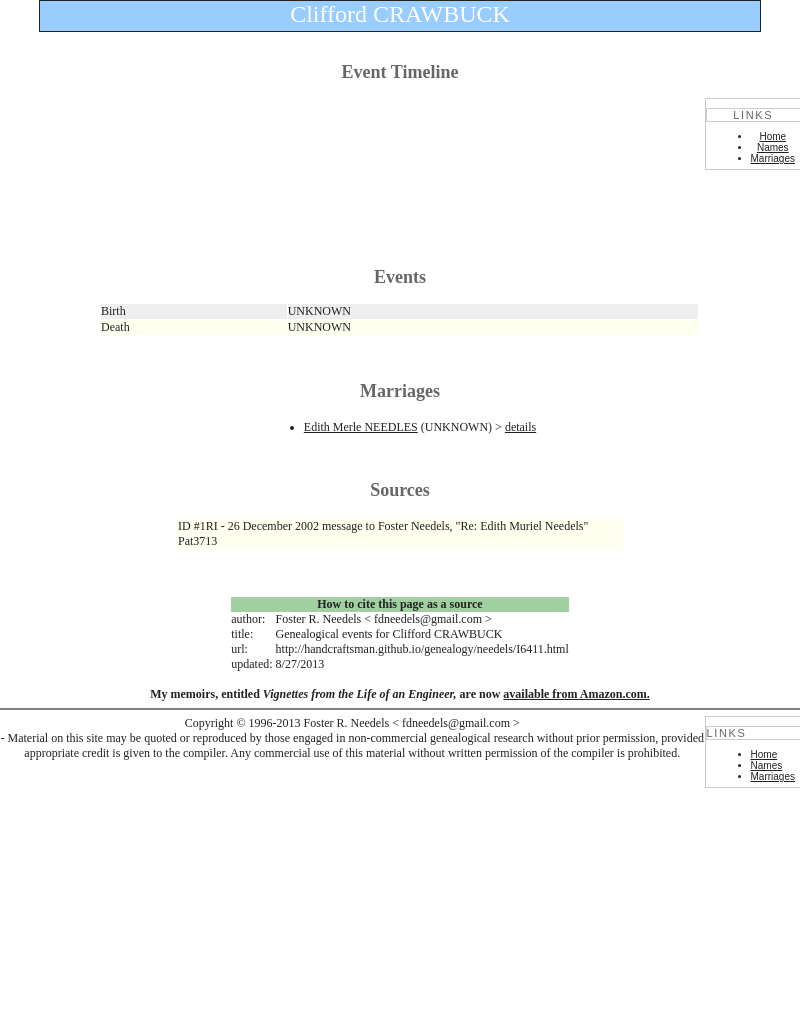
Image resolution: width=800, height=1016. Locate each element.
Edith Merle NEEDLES (361, 427)
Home (772, 136)
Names (773, 147)
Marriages (773, 158)
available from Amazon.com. (576, 694)
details (520, 427)
